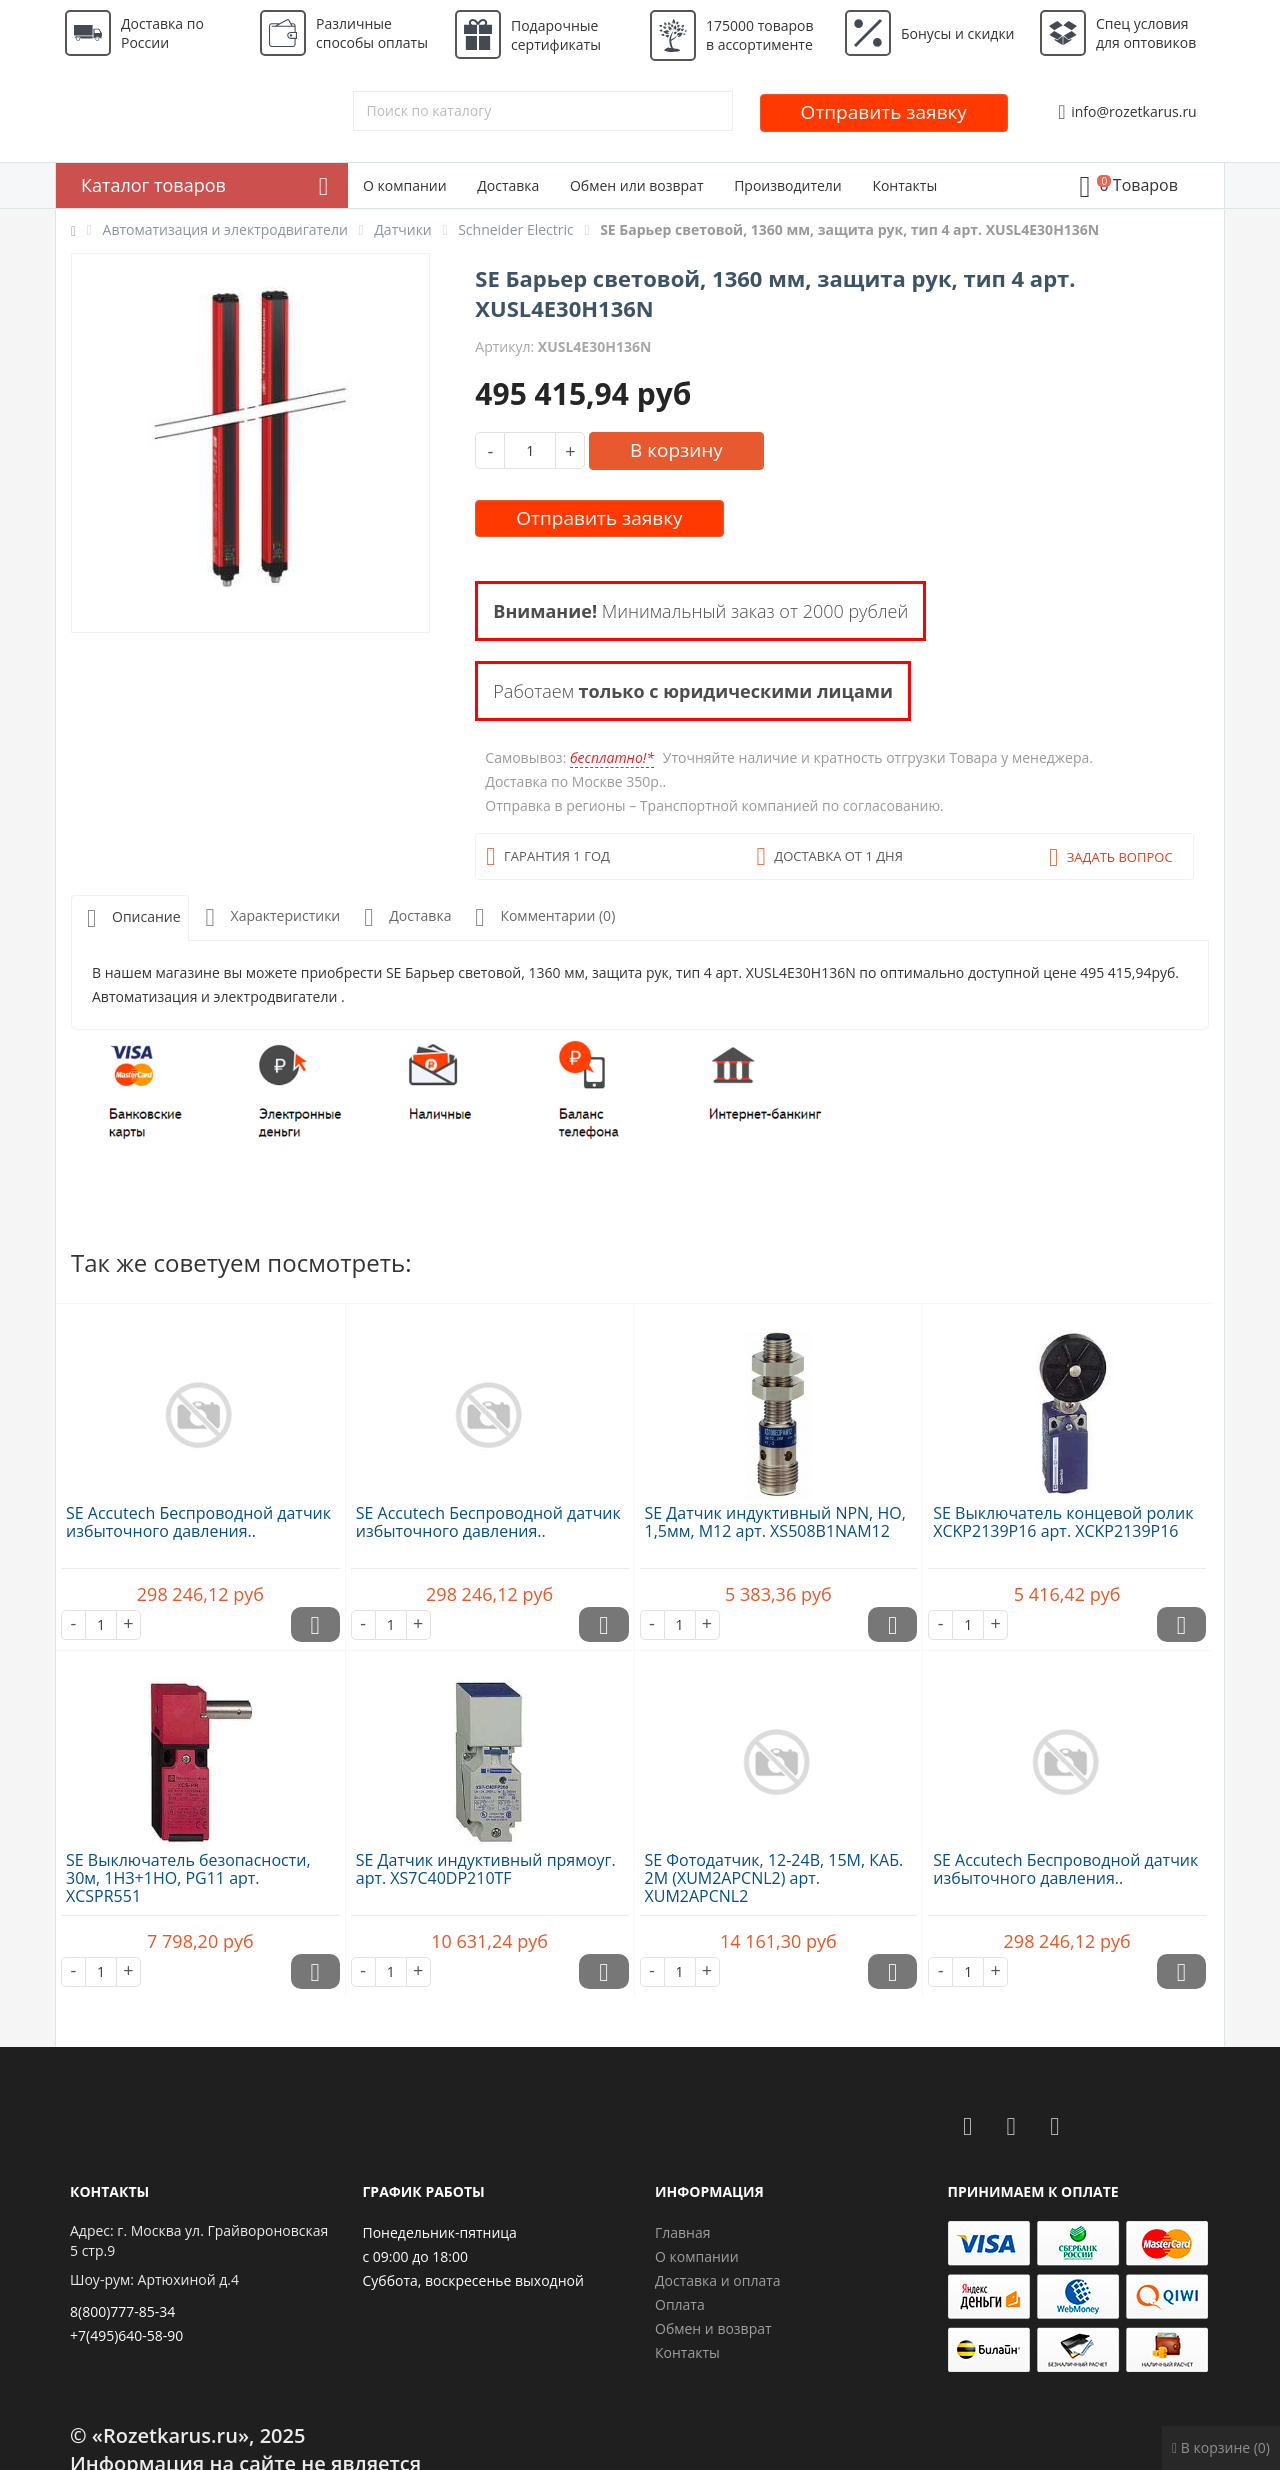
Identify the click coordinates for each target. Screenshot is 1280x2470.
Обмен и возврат (713, 2328)
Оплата (680, 2304)
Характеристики (269, 917)
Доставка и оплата (718, 2280)
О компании (405, 185)
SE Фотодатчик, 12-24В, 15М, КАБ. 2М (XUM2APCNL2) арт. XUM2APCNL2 (774, 1878)
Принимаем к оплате (1033, 2191)
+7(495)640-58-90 (126, 2335)
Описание (130, 918)
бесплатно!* (612, 757)
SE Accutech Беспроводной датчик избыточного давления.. (198, 1522)
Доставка (508, 185)
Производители (788, 185)
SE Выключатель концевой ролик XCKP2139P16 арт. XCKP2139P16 (1063, 1522)
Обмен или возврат (637, 185)
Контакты (904, 185)
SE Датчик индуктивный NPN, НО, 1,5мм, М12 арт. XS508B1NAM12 (775, 1522)
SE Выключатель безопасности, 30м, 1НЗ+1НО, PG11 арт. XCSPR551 (188, 1878)
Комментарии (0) (541, 917)
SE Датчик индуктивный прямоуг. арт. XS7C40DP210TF (486, 1869)
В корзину (676, 450)
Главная (683, 2232)
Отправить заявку (884, 112)
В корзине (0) (1221, 2447)
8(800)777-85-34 (122, 2311)
